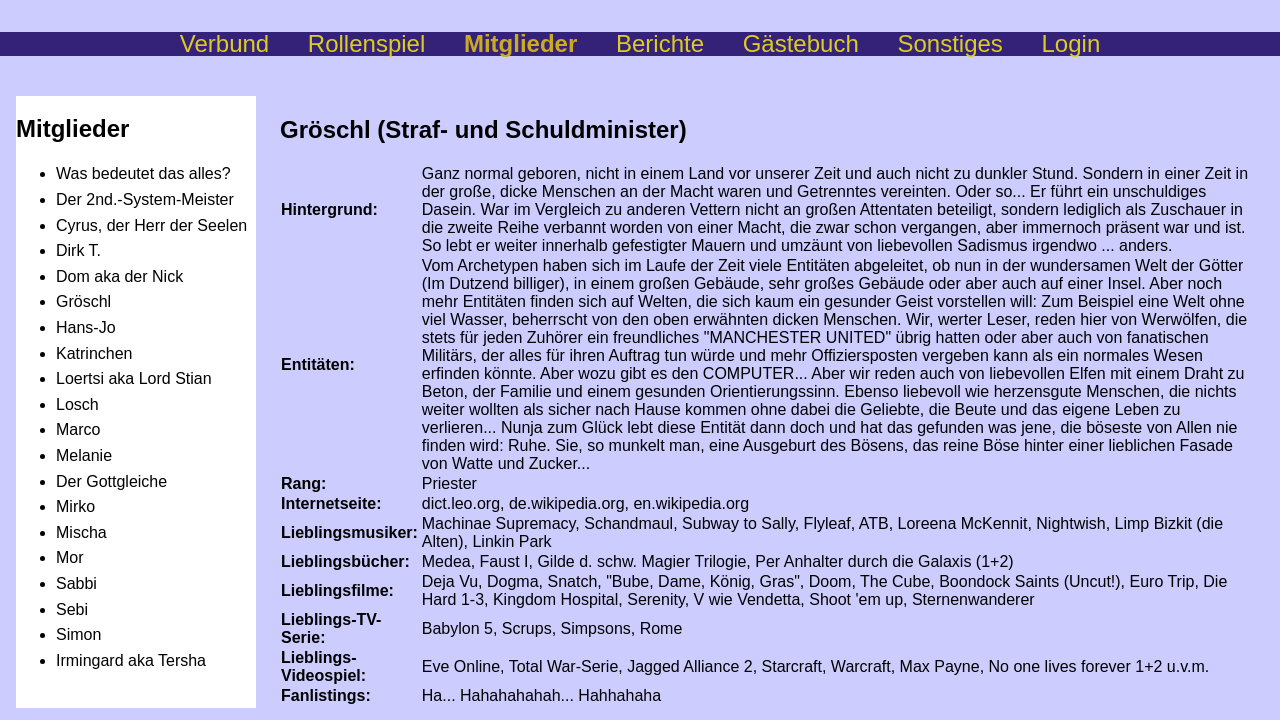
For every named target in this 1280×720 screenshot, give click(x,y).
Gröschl (83, 301)
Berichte (679, 43)
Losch (77, 404)
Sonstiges (969, 43)
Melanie (84, 455)
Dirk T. (78, 250)
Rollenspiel (386, 43)
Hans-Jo (86, 327)
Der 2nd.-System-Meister (145, 199)
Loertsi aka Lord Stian (134, 378)
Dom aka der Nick (119, 276)
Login (1071, 43)
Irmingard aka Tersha (131, 660)
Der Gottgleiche (111, 481)
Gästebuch (820, 43)
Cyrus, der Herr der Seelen (151, 225)
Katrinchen (94, 353)
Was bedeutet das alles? (143, 173)
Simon (78, 634)
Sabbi (76, 583)
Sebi (72, 609)
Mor (70, 557)
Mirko (75, 506)
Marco (78, 429)
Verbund (244, 43)
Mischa (81, 532)
